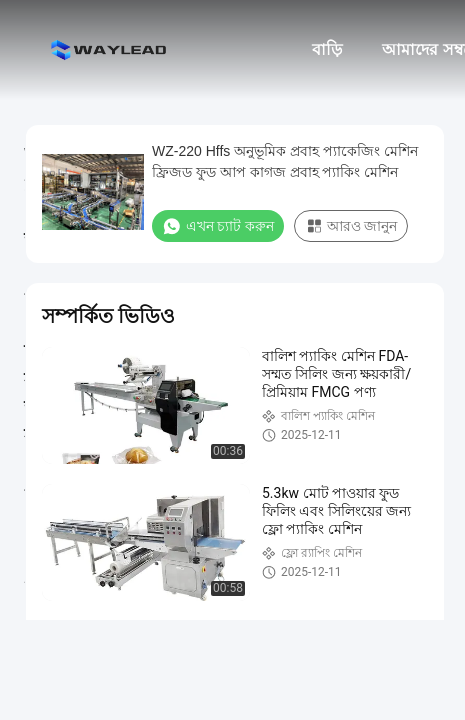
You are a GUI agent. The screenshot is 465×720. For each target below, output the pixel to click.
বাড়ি (327, 49)
